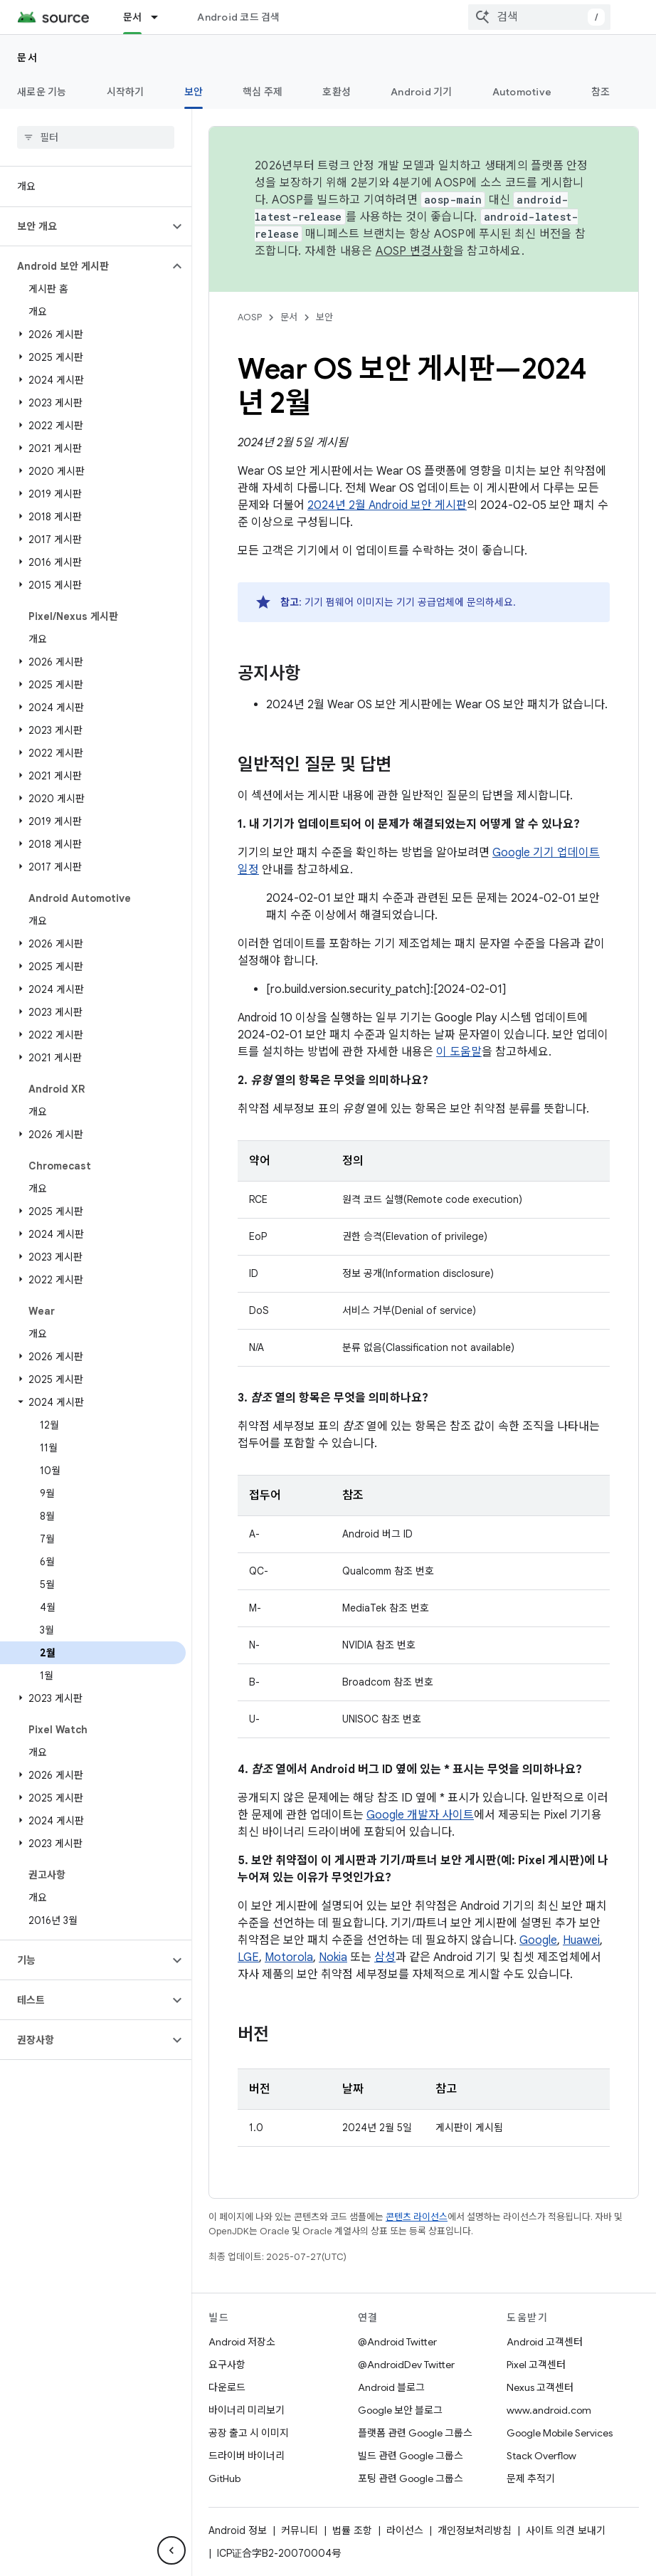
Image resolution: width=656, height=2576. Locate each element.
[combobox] (539, 17)
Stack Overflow (541, 2455)
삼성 (385, 1957)
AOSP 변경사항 (414, 251)
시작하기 (125, 91)
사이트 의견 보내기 (565, 2530)
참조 (600, 91)
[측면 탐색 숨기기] (171, 2550)
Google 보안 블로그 (400, 2410)
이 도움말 (459, 1052)
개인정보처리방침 (475, 2530)
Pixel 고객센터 (536, 2364)
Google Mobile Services (560, 2433)
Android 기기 (422, 91)
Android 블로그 (391, 2387)
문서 (27, 57)
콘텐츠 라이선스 (417, 2217)
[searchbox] (95, 137)
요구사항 (226, 2364)
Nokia (333, 1957)
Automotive (522, 91)
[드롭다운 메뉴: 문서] (161, 17)
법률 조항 (352, 2530)
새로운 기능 (42, 91)
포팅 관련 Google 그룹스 (410, 2478)
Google (538, 1940)
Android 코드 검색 (238, 17)
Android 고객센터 (545, 2341)
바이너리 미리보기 (246, 2410)
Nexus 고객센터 (540, 2387)
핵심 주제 (262, 91)
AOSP (250, 317)
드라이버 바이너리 (246, 2455)
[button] (84, 226)
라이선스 (404, 2530)
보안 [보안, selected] (193, 91)
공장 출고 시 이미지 (248, 2433)
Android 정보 (237, 2530)
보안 (324, 317)
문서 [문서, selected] (132, 17)
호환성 (336, 91)
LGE (248, 1957)
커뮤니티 (299, 2530)
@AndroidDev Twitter (406, 2364)
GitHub (224, 2478)
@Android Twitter (397, 2341)
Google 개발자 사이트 (420, 1815)
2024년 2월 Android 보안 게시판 (387, 505)
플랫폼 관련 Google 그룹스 (415, 2433)
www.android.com (549, 2410)
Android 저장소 (241, 2341)
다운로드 (226, 2387)
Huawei (581, 1940)
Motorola (289, 1957)
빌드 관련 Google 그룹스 (410, 2455)
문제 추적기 (531, 2478)
